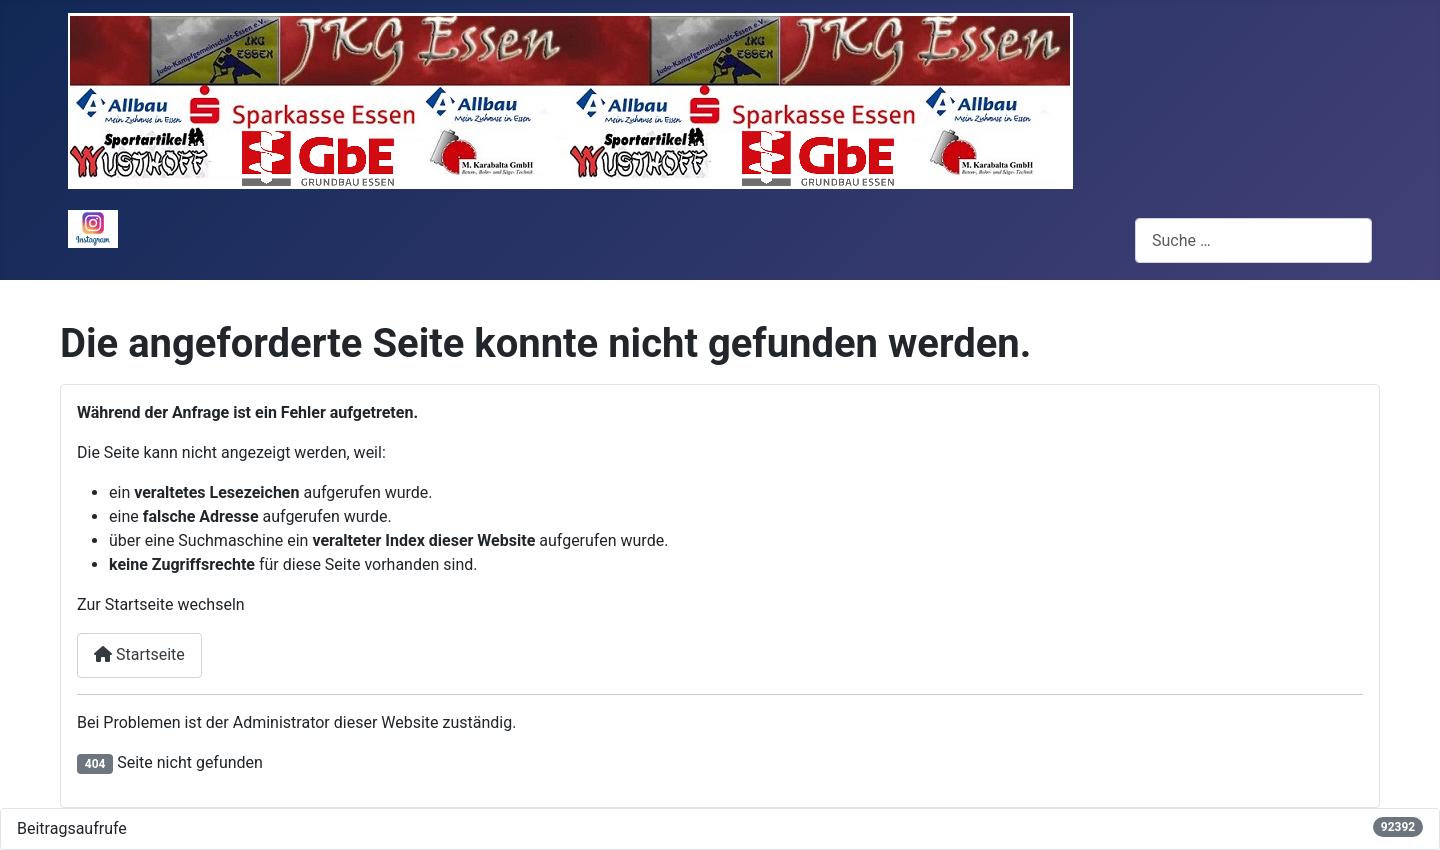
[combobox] (1253, 240)
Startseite (139, 654)
